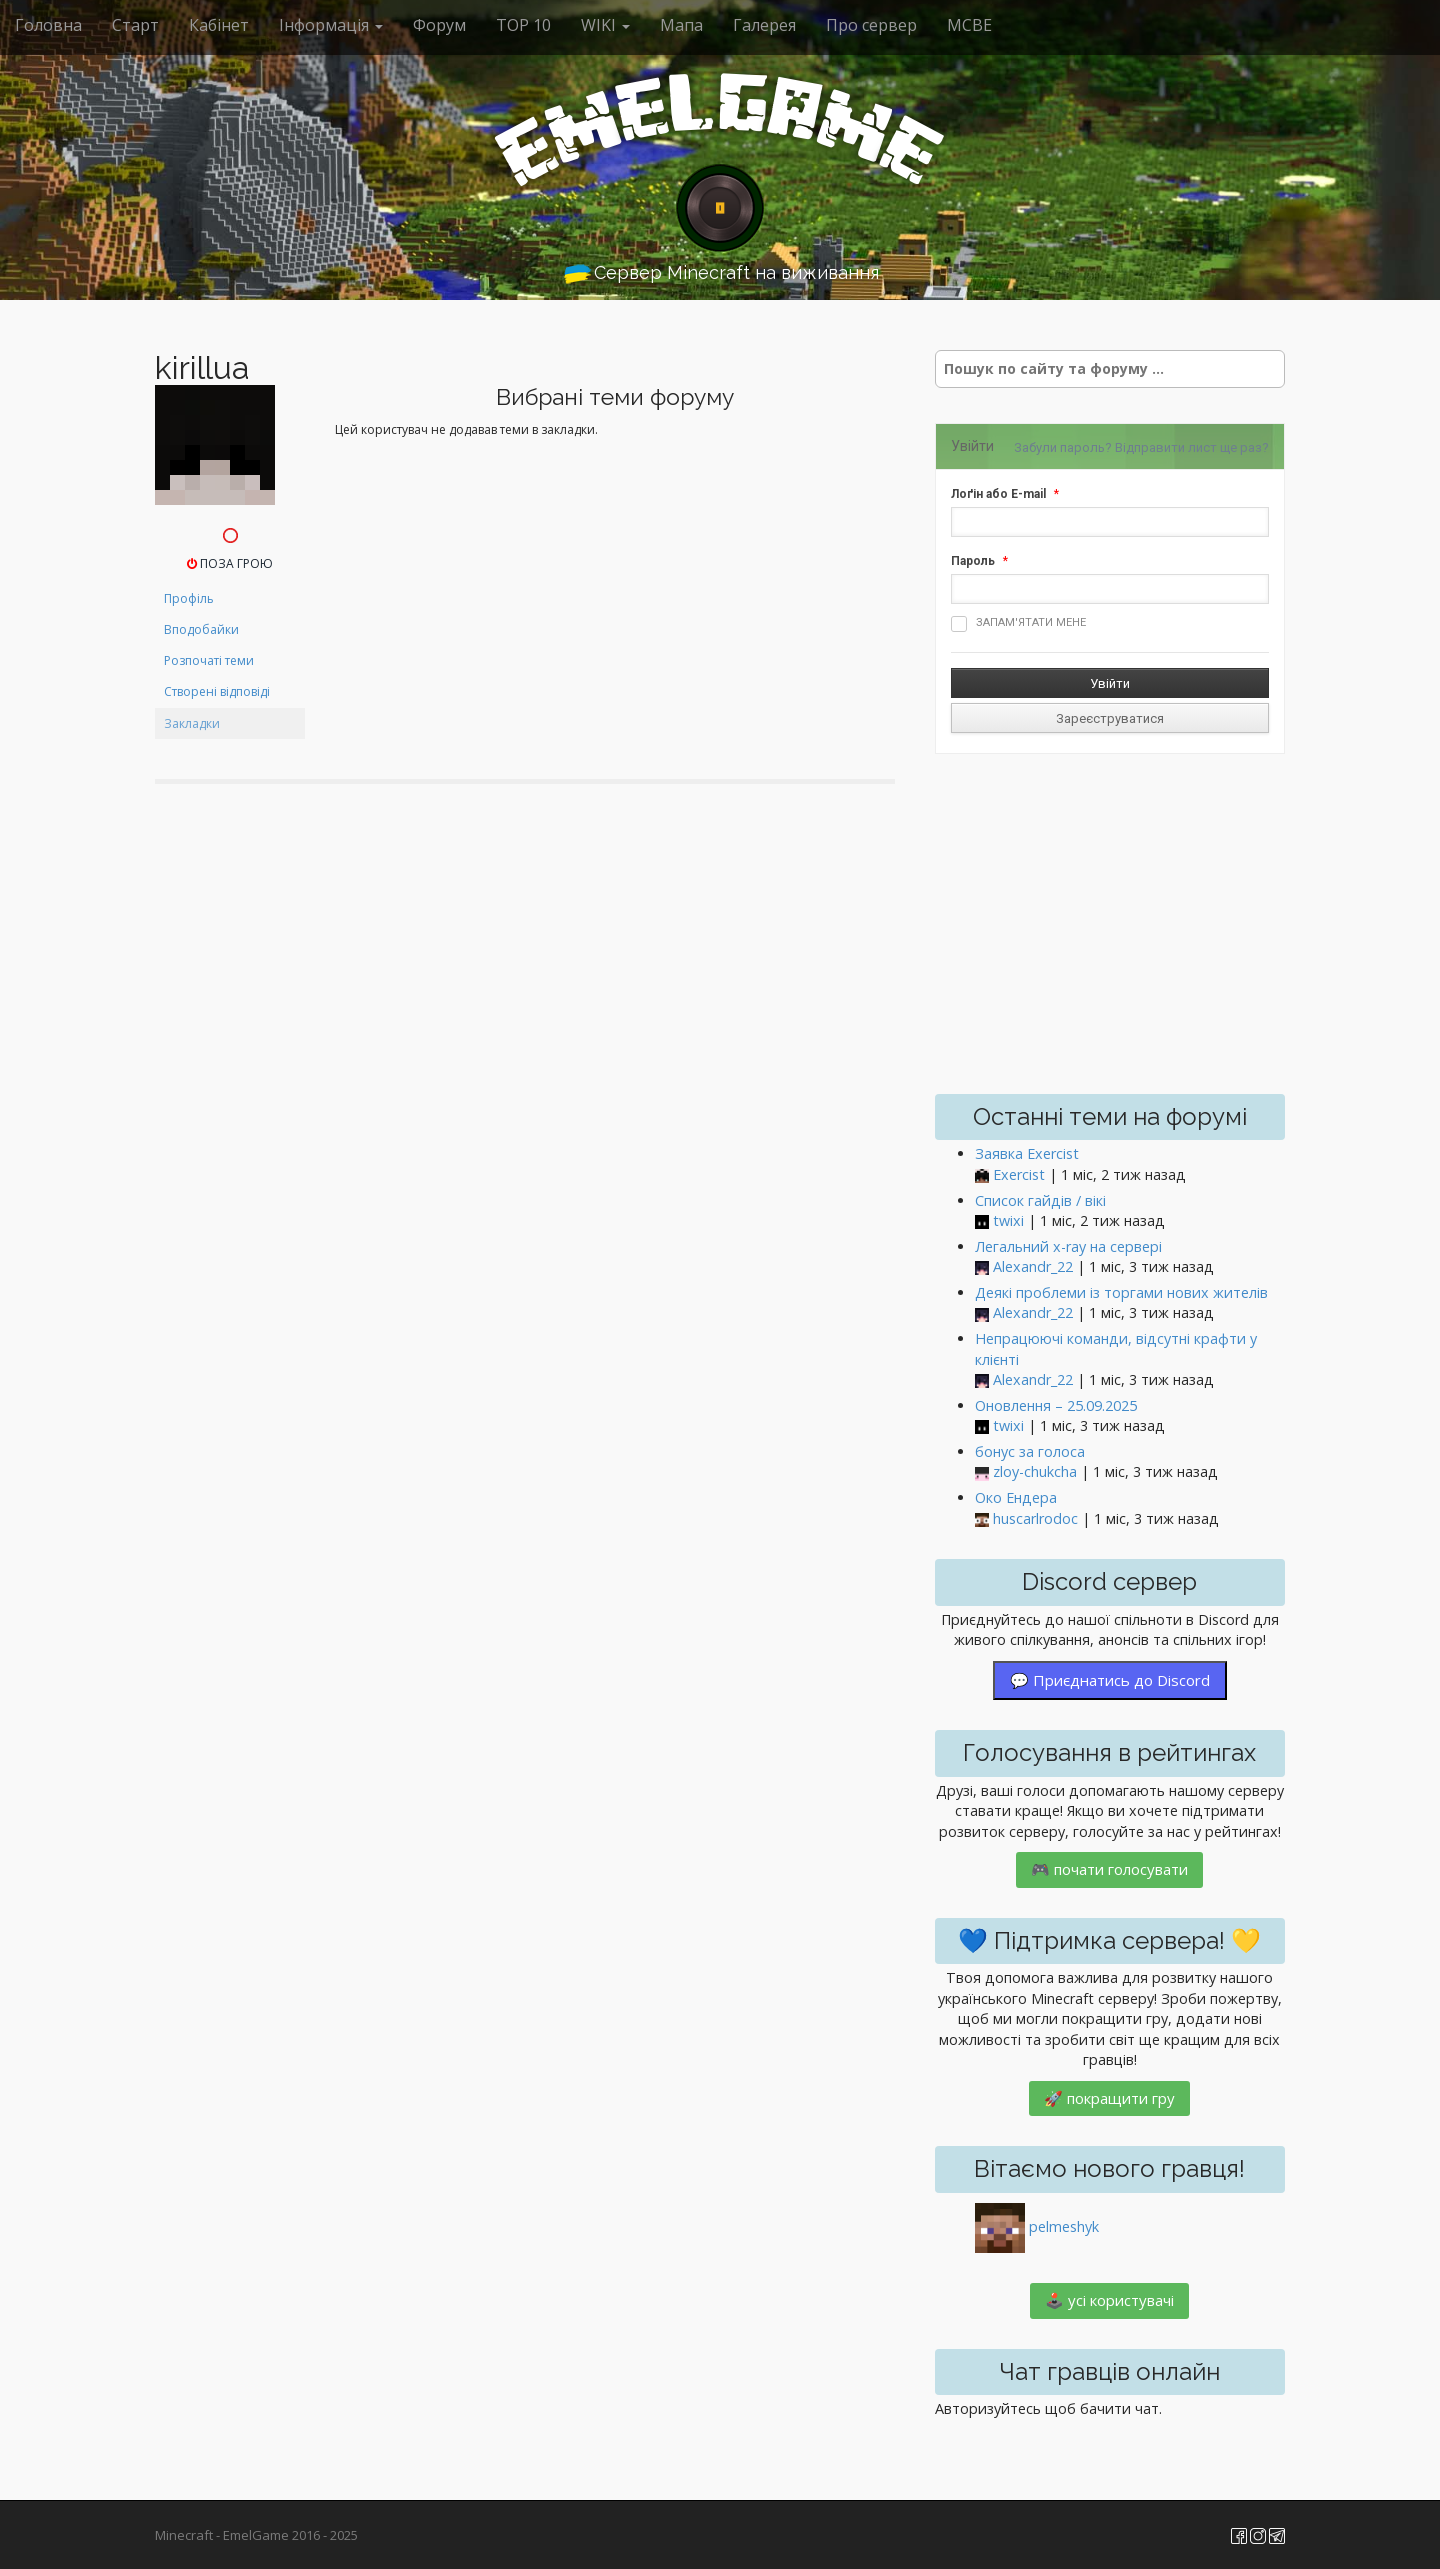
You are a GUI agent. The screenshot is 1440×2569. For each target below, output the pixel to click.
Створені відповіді (217, 691)
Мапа (681, 25)
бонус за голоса (1030, 1451)
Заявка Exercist (1027, 1153)
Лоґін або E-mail (998, 494)
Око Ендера (1016, 1497)
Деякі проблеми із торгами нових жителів (1121, 1292)
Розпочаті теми (209, 660)
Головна (48, 25)
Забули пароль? (1063, 447)
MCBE (969, 25)
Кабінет (219, 25)
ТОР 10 (523, 25)
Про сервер (871, 25)
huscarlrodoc (1035, 1518)
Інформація (331, 25)
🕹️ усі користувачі (1109, 2300)
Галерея (764, 25)
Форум (439, 25)
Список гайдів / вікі (1040, 1200)
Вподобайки (201, 629)
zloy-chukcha (1035, 1471)
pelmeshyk (1064, 2226)
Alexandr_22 (1033, 1266)
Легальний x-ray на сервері (1068, 1246)
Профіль (189, 598)
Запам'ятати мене (1018, 624)
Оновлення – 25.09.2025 (1056, 1405)
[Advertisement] (1110, 924)
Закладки (192, 723)
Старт (135, 25)
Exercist (1019, 1174)
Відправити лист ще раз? (1192, 447)
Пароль (973, 561)
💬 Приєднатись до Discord (1110, 1680)
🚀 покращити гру (1109, 2098)
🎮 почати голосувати (1109, 1869)
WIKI (605, 25)
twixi (1008, 1220)
